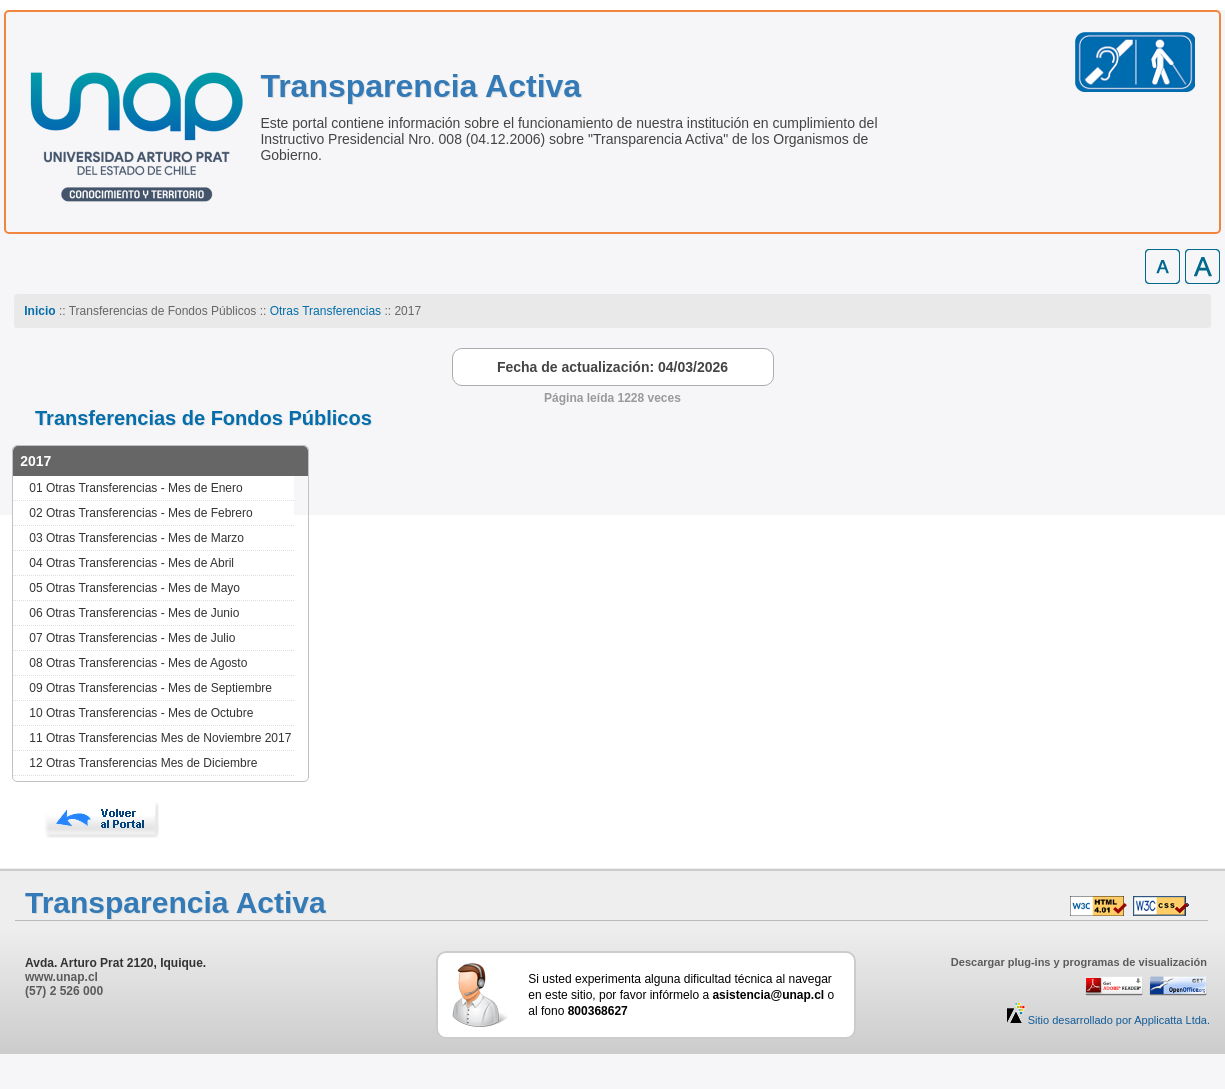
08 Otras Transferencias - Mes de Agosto (138, 663)
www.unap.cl (61, 977)
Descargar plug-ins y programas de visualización (1079, 962)
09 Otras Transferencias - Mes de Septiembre (150, 688)
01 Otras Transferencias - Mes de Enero (135, 488)
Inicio (39, 311)
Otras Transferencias (325, 311)
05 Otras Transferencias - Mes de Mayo (134, 588)
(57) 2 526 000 (64, 991)
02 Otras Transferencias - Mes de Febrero (140, 513)
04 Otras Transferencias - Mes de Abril (131, 563)
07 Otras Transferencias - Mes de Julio (132, 638)
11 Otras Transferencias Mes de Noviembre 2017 (160, 738)
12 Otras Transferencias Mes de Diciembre (143, 763)
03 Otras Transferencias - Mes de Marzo (136, 538)
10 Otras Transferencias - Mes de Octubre (141, 713)
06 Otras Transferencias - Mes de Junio (134, 613)
